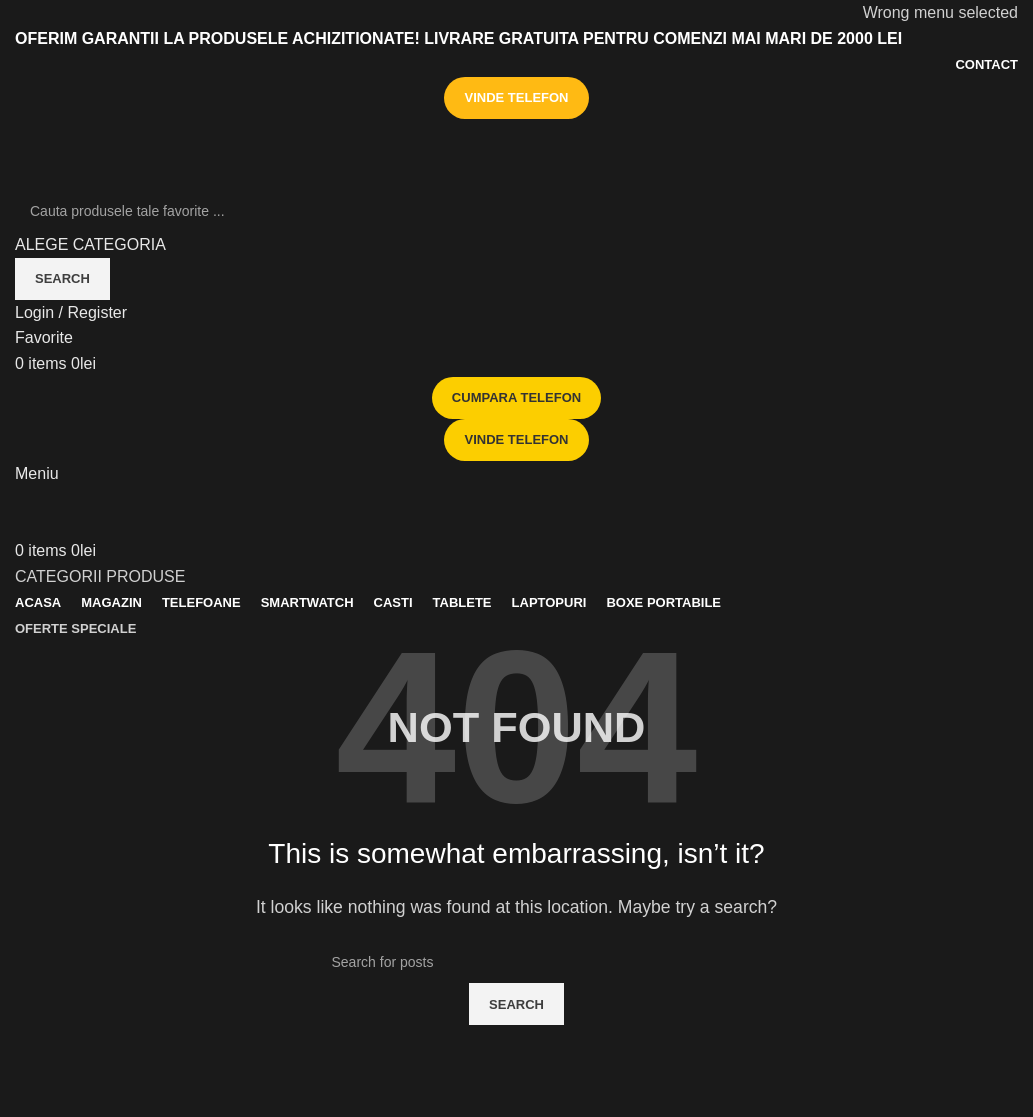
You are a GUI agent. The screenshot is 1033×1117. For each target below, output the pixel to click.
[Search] (516, 211)
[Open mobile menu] (37, 473)
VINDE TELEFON (516, 97)
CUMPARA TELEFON (516, 397)
